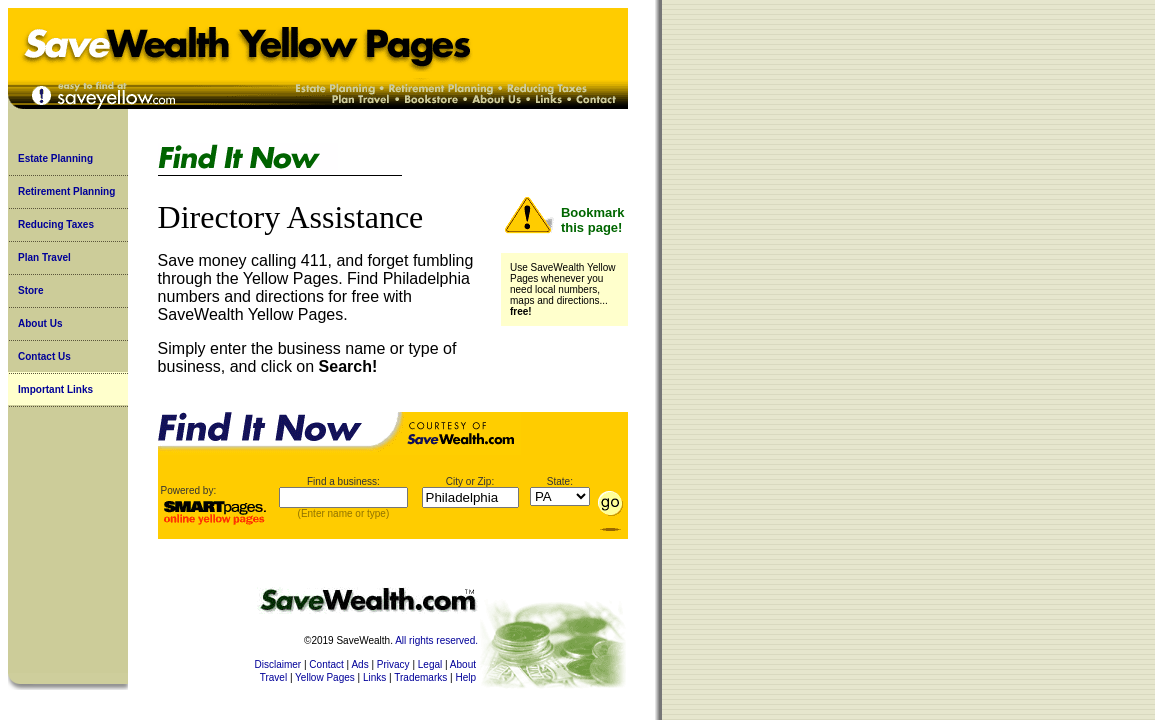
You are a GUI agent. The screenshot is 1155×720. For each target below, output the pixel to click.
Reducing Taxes (56, 224)
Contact (326, 664)
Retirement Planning (66, 191)
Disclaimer (278, 664)
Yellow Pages (325, 677)
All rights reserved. (436, 640)
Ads (359, 664)
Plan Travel (44, 257)
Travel (273, 677)
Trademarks (420, 677)
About (463, 664)
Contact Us (44, 356)
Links (374, 677)
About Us (40, 323)
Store (31, 290)
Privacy (393, 664)
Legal (430, 664)
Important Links (55, 389)
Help (465, 677)
